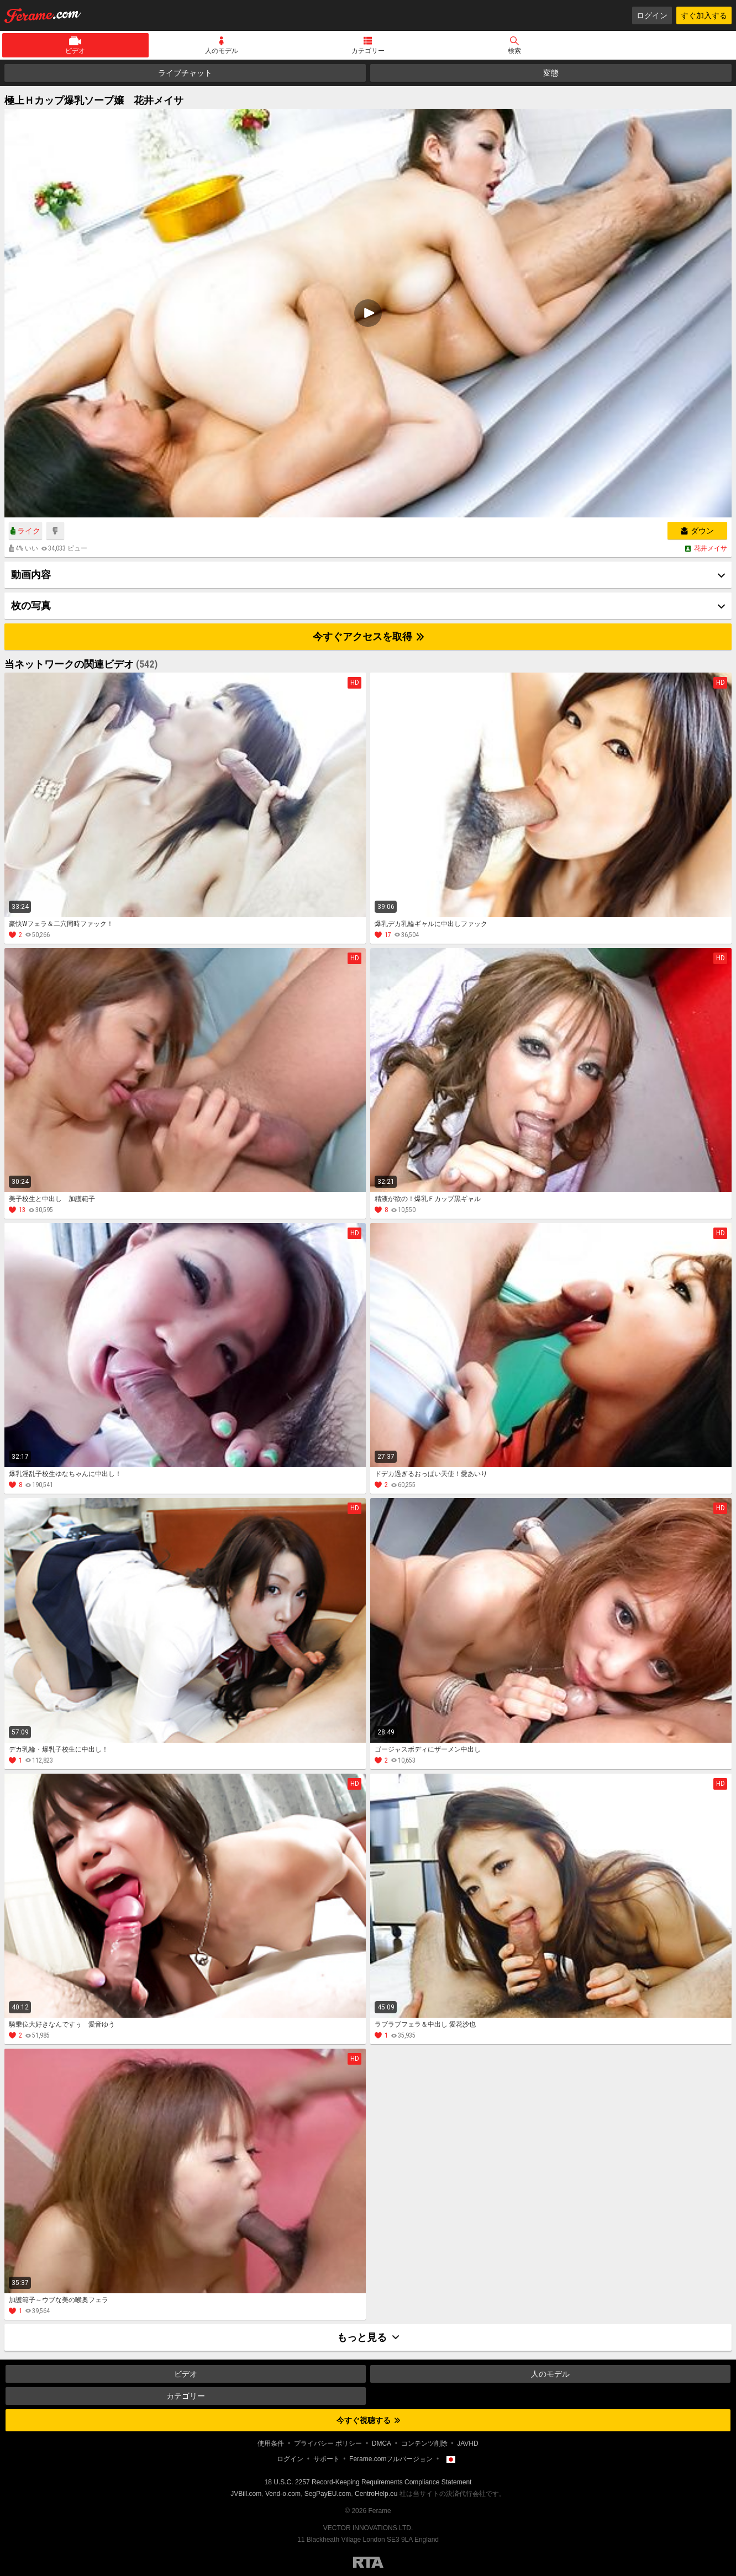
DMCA (381, 2443)
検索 (514, 51)
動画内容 (31, 574)
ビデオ (75, 51)
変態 (551, 72)
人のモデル (221, 51)
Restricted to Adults (368, 2562)
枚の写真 (31, 605)
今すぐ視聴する (368, 2420)
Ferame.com (43, 15)
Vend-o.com (283, 2494)
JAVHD (467, 2443)
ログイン (652, 15)
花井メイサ (710, 548)
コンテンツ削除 (424, 2443)
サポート (326, 2459)
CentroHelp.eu (376, 2494)
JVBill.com (245, 2494)
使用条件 (270, 2443)
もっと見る (368, 2337)
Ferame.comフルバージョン (391, 2459)
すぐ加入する (704, 15)
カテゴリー (368, 51)
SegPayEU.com (327, 2494)
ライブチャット (185, 72)
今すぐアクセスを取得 (368, 636)
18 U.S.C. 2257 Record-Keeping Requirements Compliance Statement (368, 2482)
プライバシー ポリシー (328, 2443)
